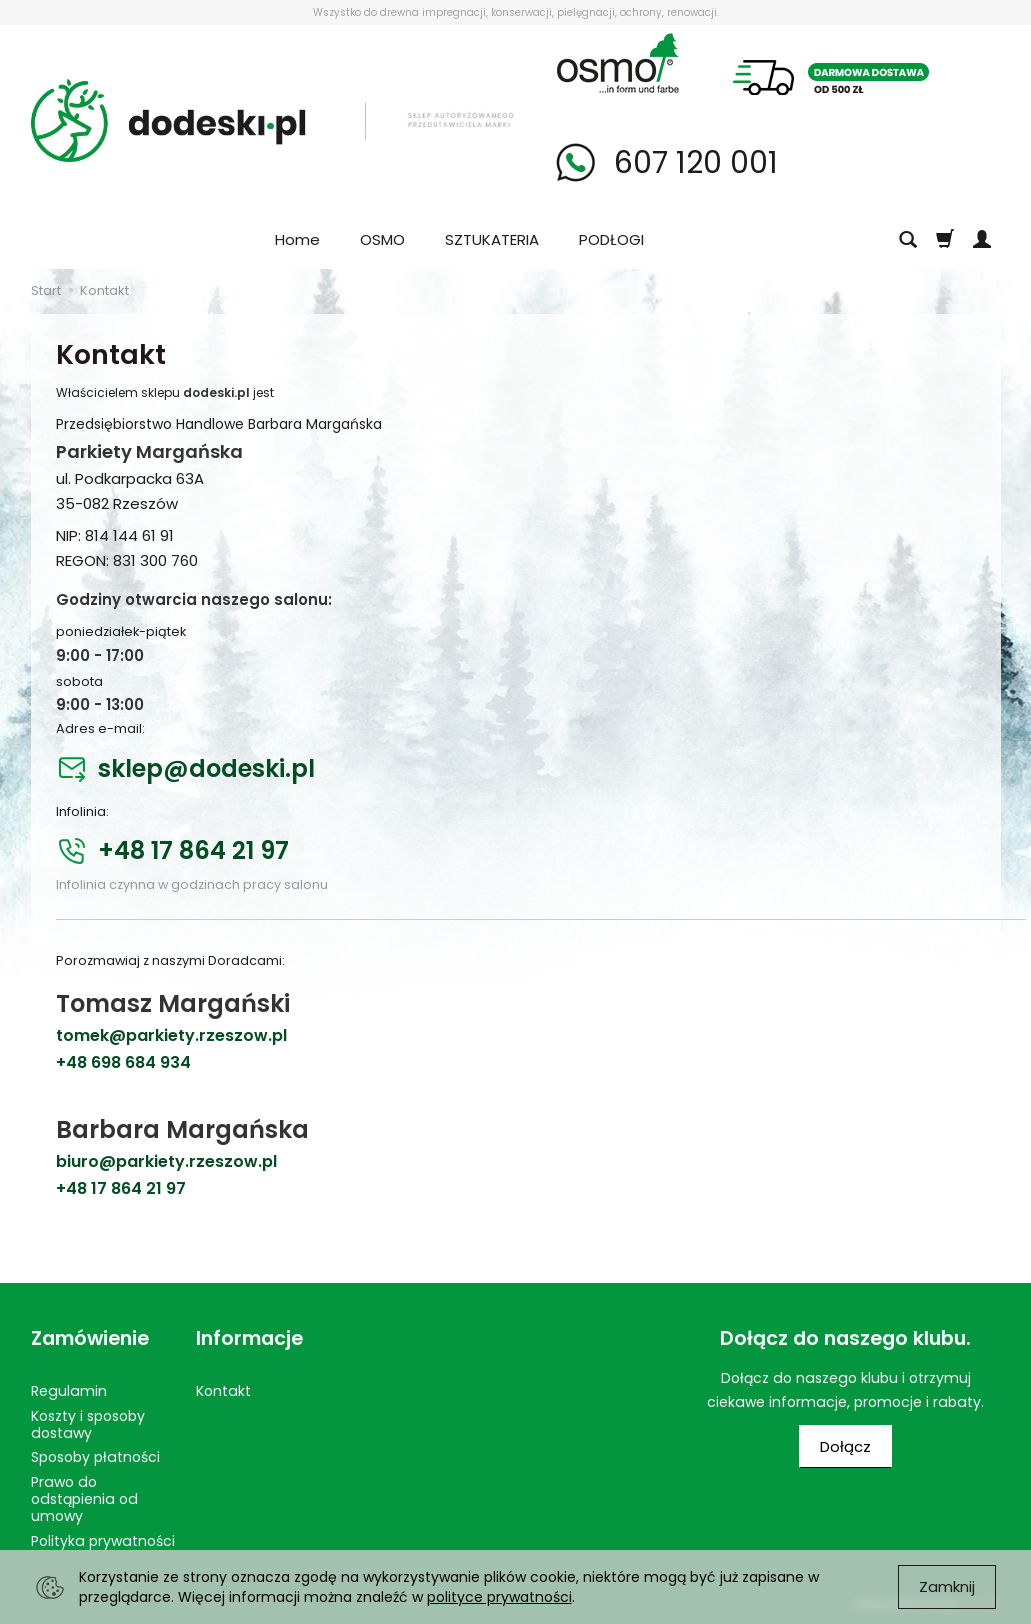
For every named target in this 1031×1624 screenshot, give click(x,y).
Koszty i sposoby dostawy (88, 1424)
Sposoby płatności (95, 1457)
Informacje (249, 1338)
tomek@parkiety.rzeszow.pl (171, 1035)
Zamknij (947, 1586)
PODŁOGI (611, 239)
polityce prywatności (499, 1597)
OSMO (382, 239)
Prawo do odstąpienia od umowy (84, 1499)
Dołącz (845, 1446)
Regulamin (69, 1391)
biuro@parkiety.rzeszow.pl (166, 1161)
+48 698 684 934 (123, 1062)
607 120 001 (692, 163)
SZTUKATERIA (492, 239)
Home (297, 239)
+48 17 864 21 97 (193, 851)
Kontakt (223, 1391)
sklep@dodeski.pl (206, 769)
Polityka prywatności (103, 1541)
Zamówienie (90, 1338)
